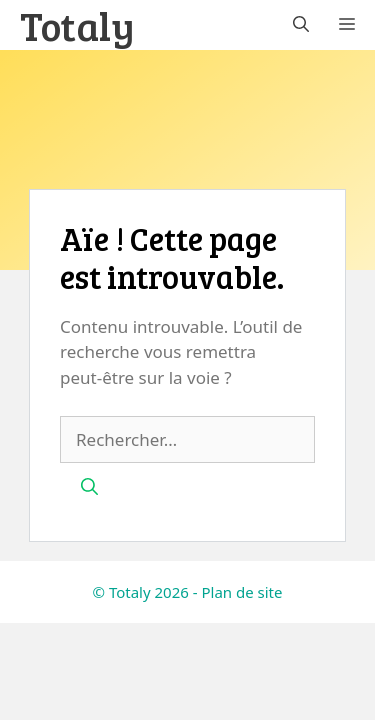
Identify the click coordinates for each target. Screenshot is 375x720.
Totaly (77, 25)
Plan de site (241, 592)
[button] (301, 25)
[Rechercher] (89, 487)
